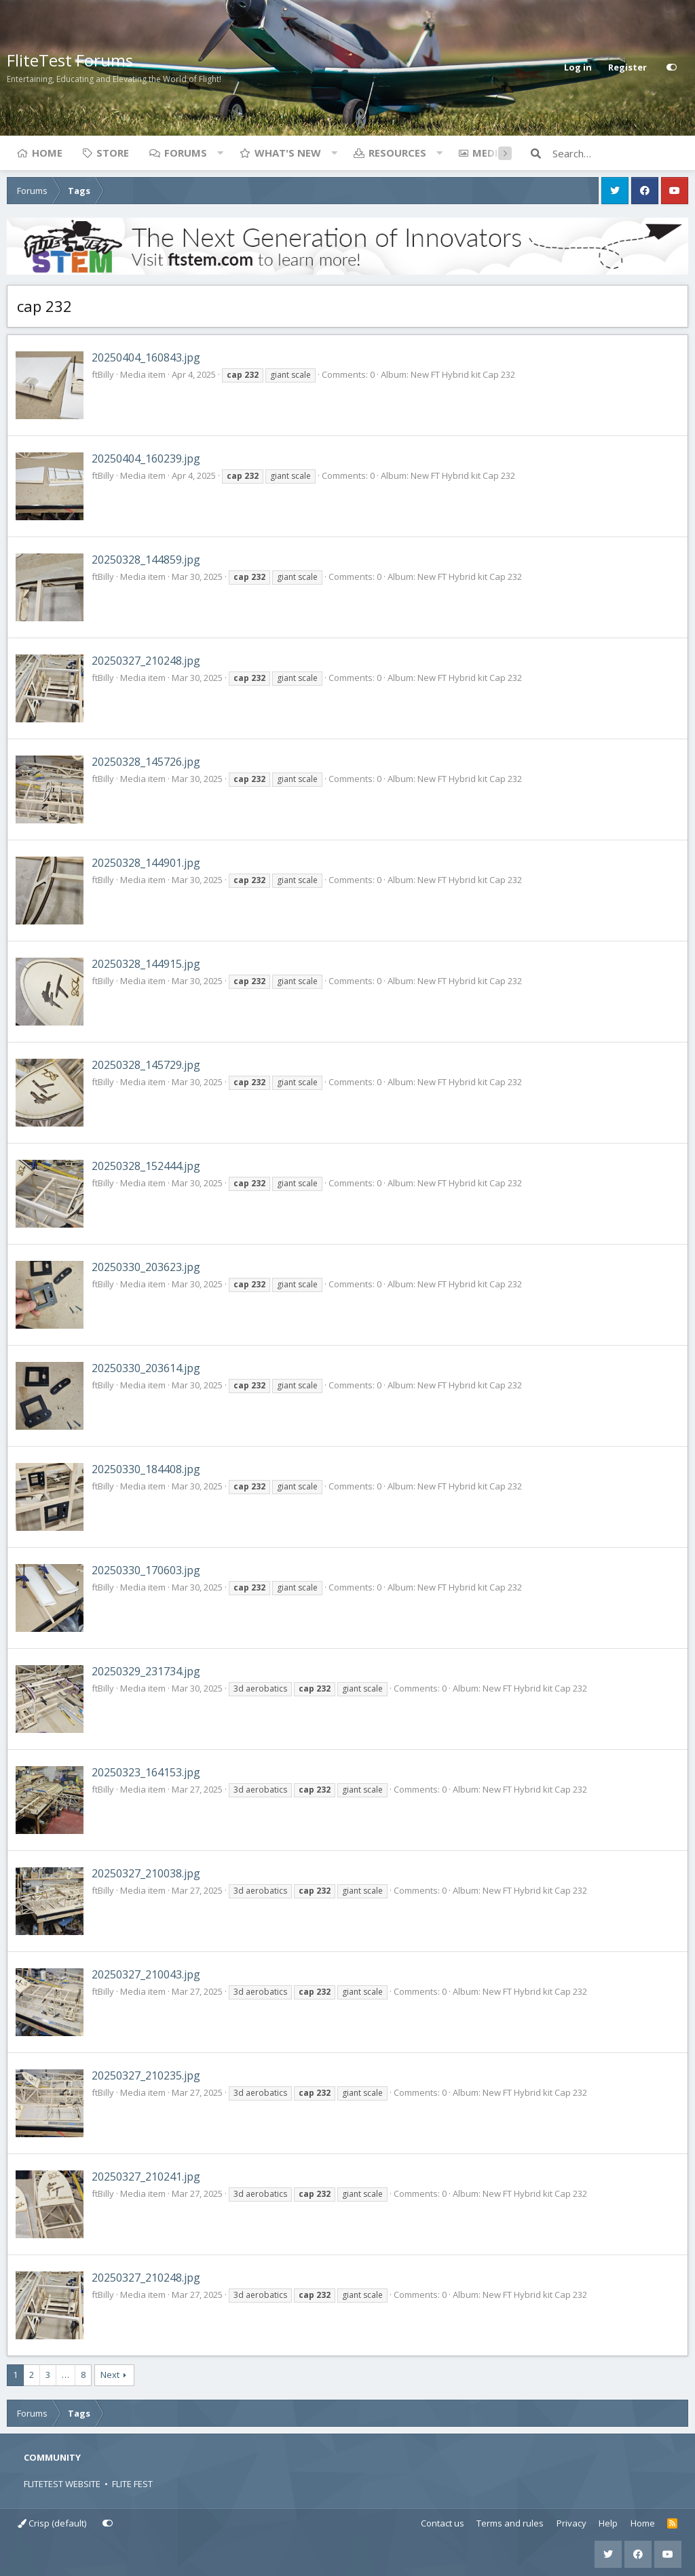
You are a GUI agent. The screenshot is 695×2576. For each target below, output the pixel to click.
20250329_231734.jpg (146, 1671)
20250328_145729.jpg (146, 1064)
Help (608, 2523)
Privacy (571, 2523)
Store (112, 152)
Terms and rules (510, 2523)
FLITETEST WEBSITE (62, 2484)
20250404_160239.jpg (146, 458)
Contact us (442, 2523)
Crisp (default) (52, 2523)
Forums (185, 152)
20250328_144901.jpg (146, 862)
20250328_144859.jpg (146, 559)
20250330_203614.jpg (146, 1368)
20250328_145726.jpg (146, 761)
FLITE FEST (132, 2484)
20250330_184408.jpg (146, 1469)
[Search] (620, 153)
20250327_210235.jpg (146, 2075)
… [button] (65, 2374)
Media (488, 152)
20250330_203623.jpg (146, 1267)
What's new (288, 152)
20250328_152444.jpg (146, 1165)
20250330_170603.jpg (146, 1570)
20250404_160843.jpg (146, 357)
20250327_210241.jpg (146, 2176)
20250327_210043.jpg (146, 1974)
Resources (397, 152)
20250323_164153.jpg (146, 1772)
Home (47, 152)
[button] (219, 153)
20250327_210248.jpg (146, 660)
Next (109, 2374)
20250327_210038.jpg (146, 1873)
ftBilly (103, 374)
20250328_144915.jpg (146, 963)
